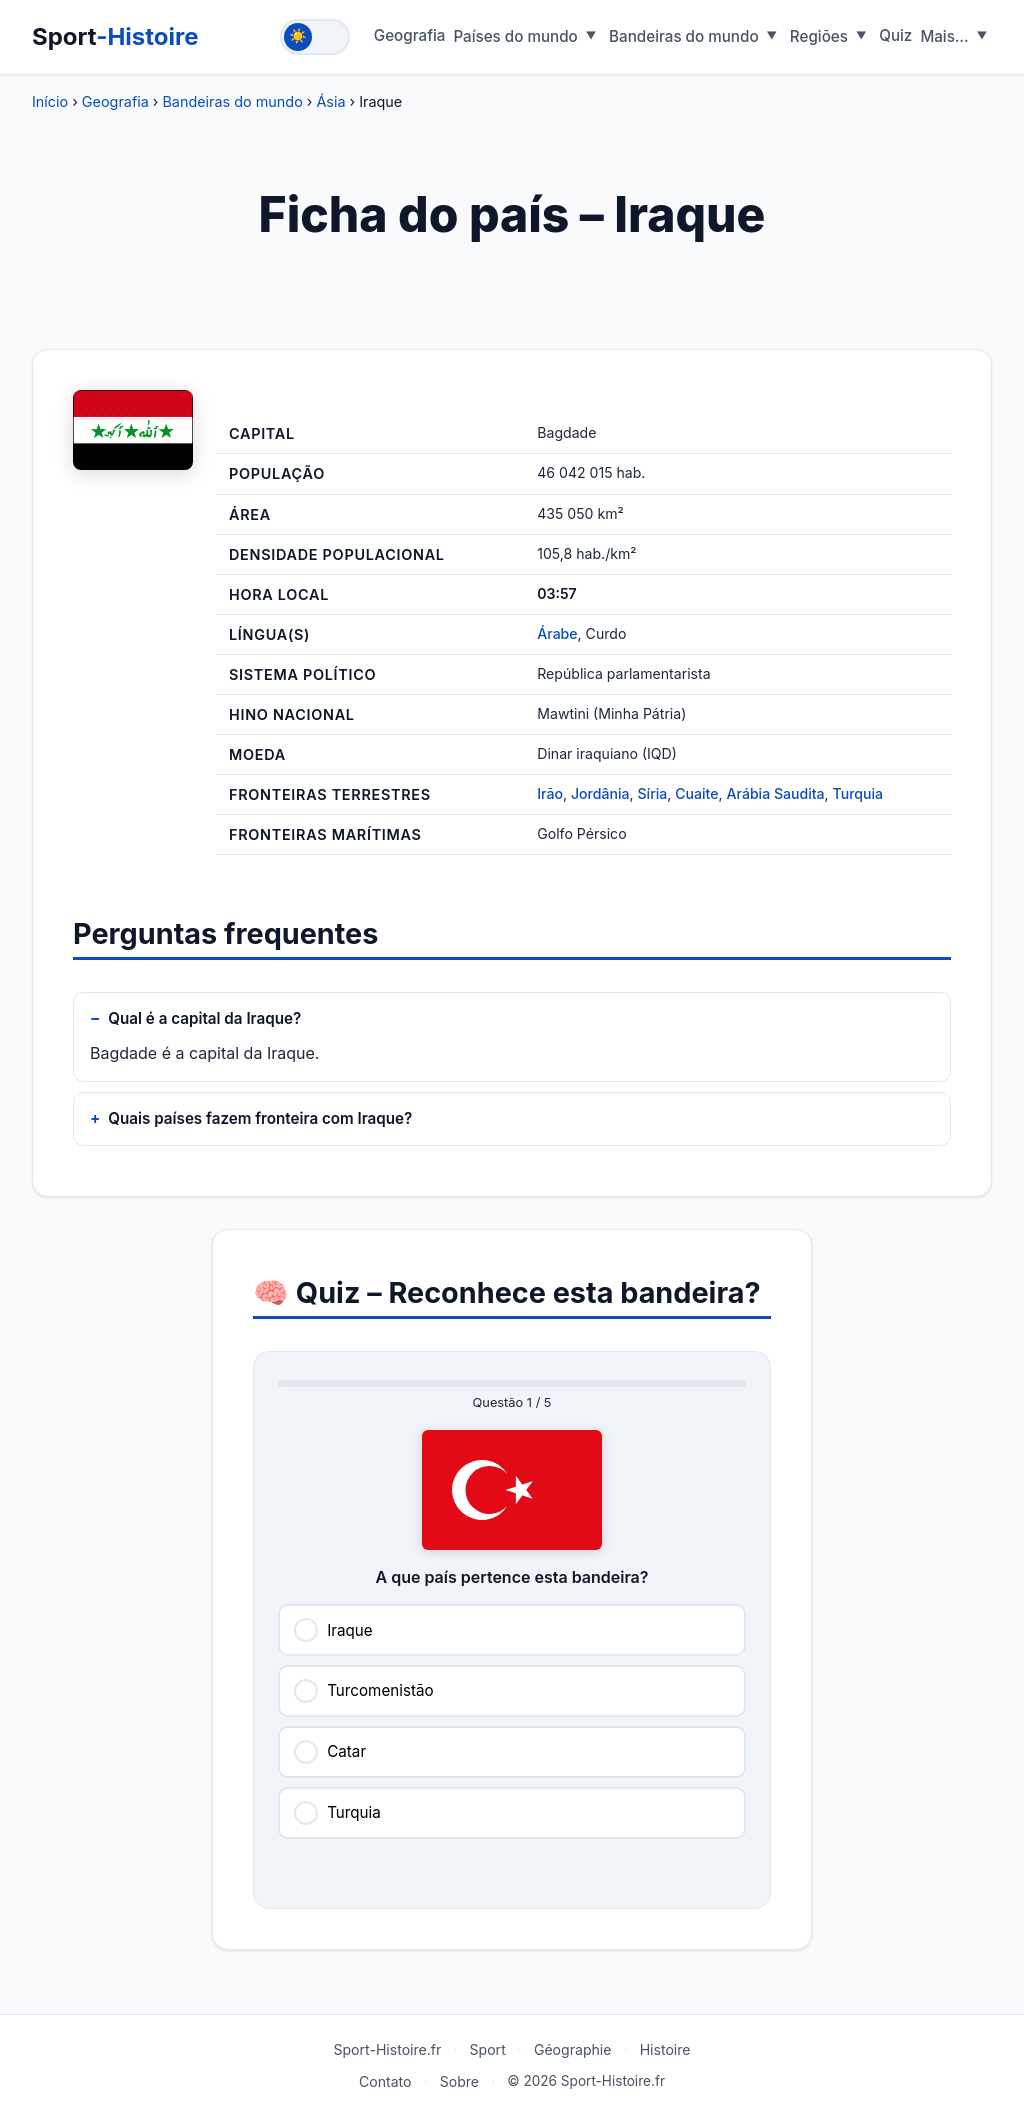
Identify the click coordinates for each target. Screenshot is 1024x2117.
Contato (385, 2081)
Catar (346, 1751)
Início (50, 101)
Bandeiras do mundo (232, 101)
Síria (653, 793)
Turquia (858, 793)
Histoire (665, 2049)
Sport (115, 36)
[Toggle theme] (315, 37)
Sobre (459, 2081)
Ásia (330, 101)
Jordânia (600, 793)
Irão (550, 793)
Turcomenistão (380, 1690)
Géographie (573, 2049)
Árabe (557, 633)
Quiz (895, 35)
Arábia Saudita (776, 793)
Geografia (410, 35)
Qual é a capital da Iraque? (204, 1018)
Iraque (349, 1630)
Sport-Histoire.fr (387, 2049)
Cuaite (696, 793)
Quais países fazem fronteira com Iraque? (260, 1118)
